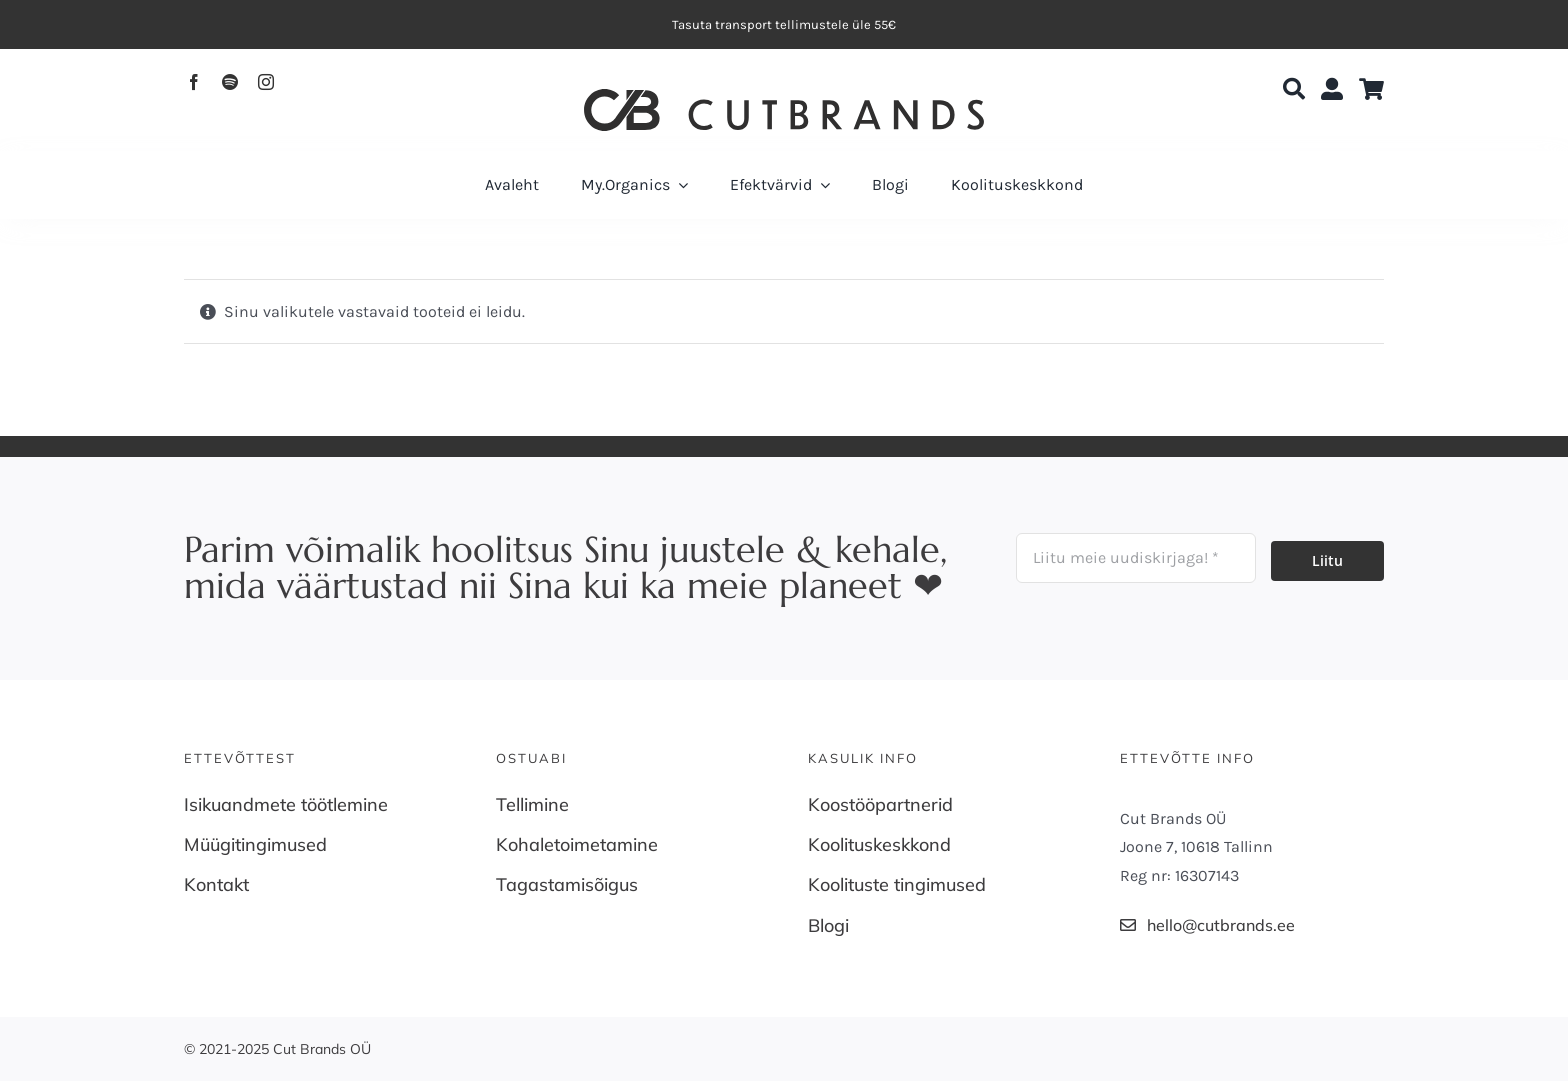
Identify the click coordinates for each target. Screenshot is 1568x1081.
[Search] (1294, 90)
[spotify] (230, 82)
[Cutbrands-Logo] (784, 96)
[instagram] (266, 82)
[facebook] (194, 82)
